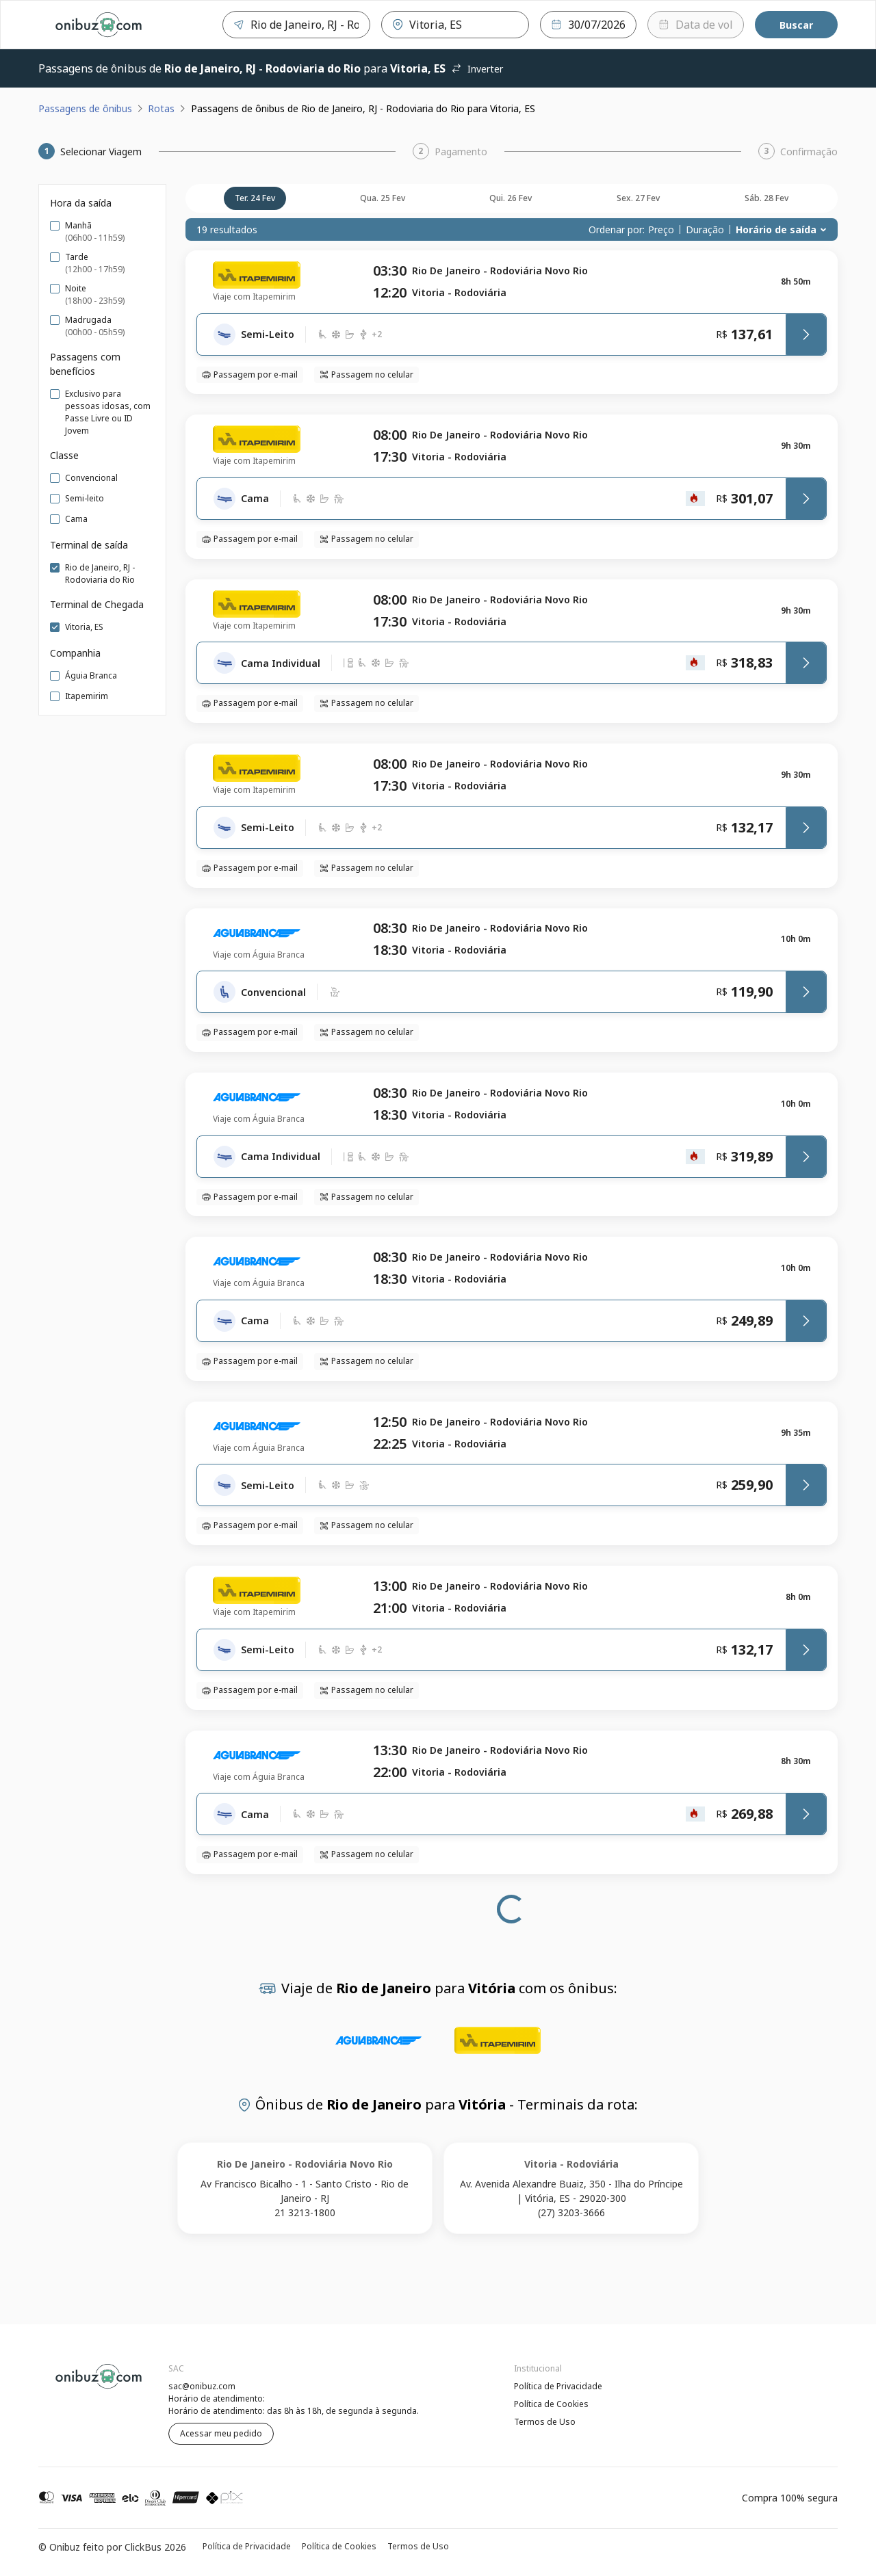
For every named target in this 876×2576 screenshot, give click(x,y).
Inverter (477, 68)
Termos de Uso (545, 2422)
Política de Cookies (551, 2404)
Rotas (161, 108)
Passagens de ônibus (85, 108)
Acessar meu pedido (221, 2433)
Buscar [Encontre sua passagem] (796, 24)
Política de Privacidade (558, 2386)
